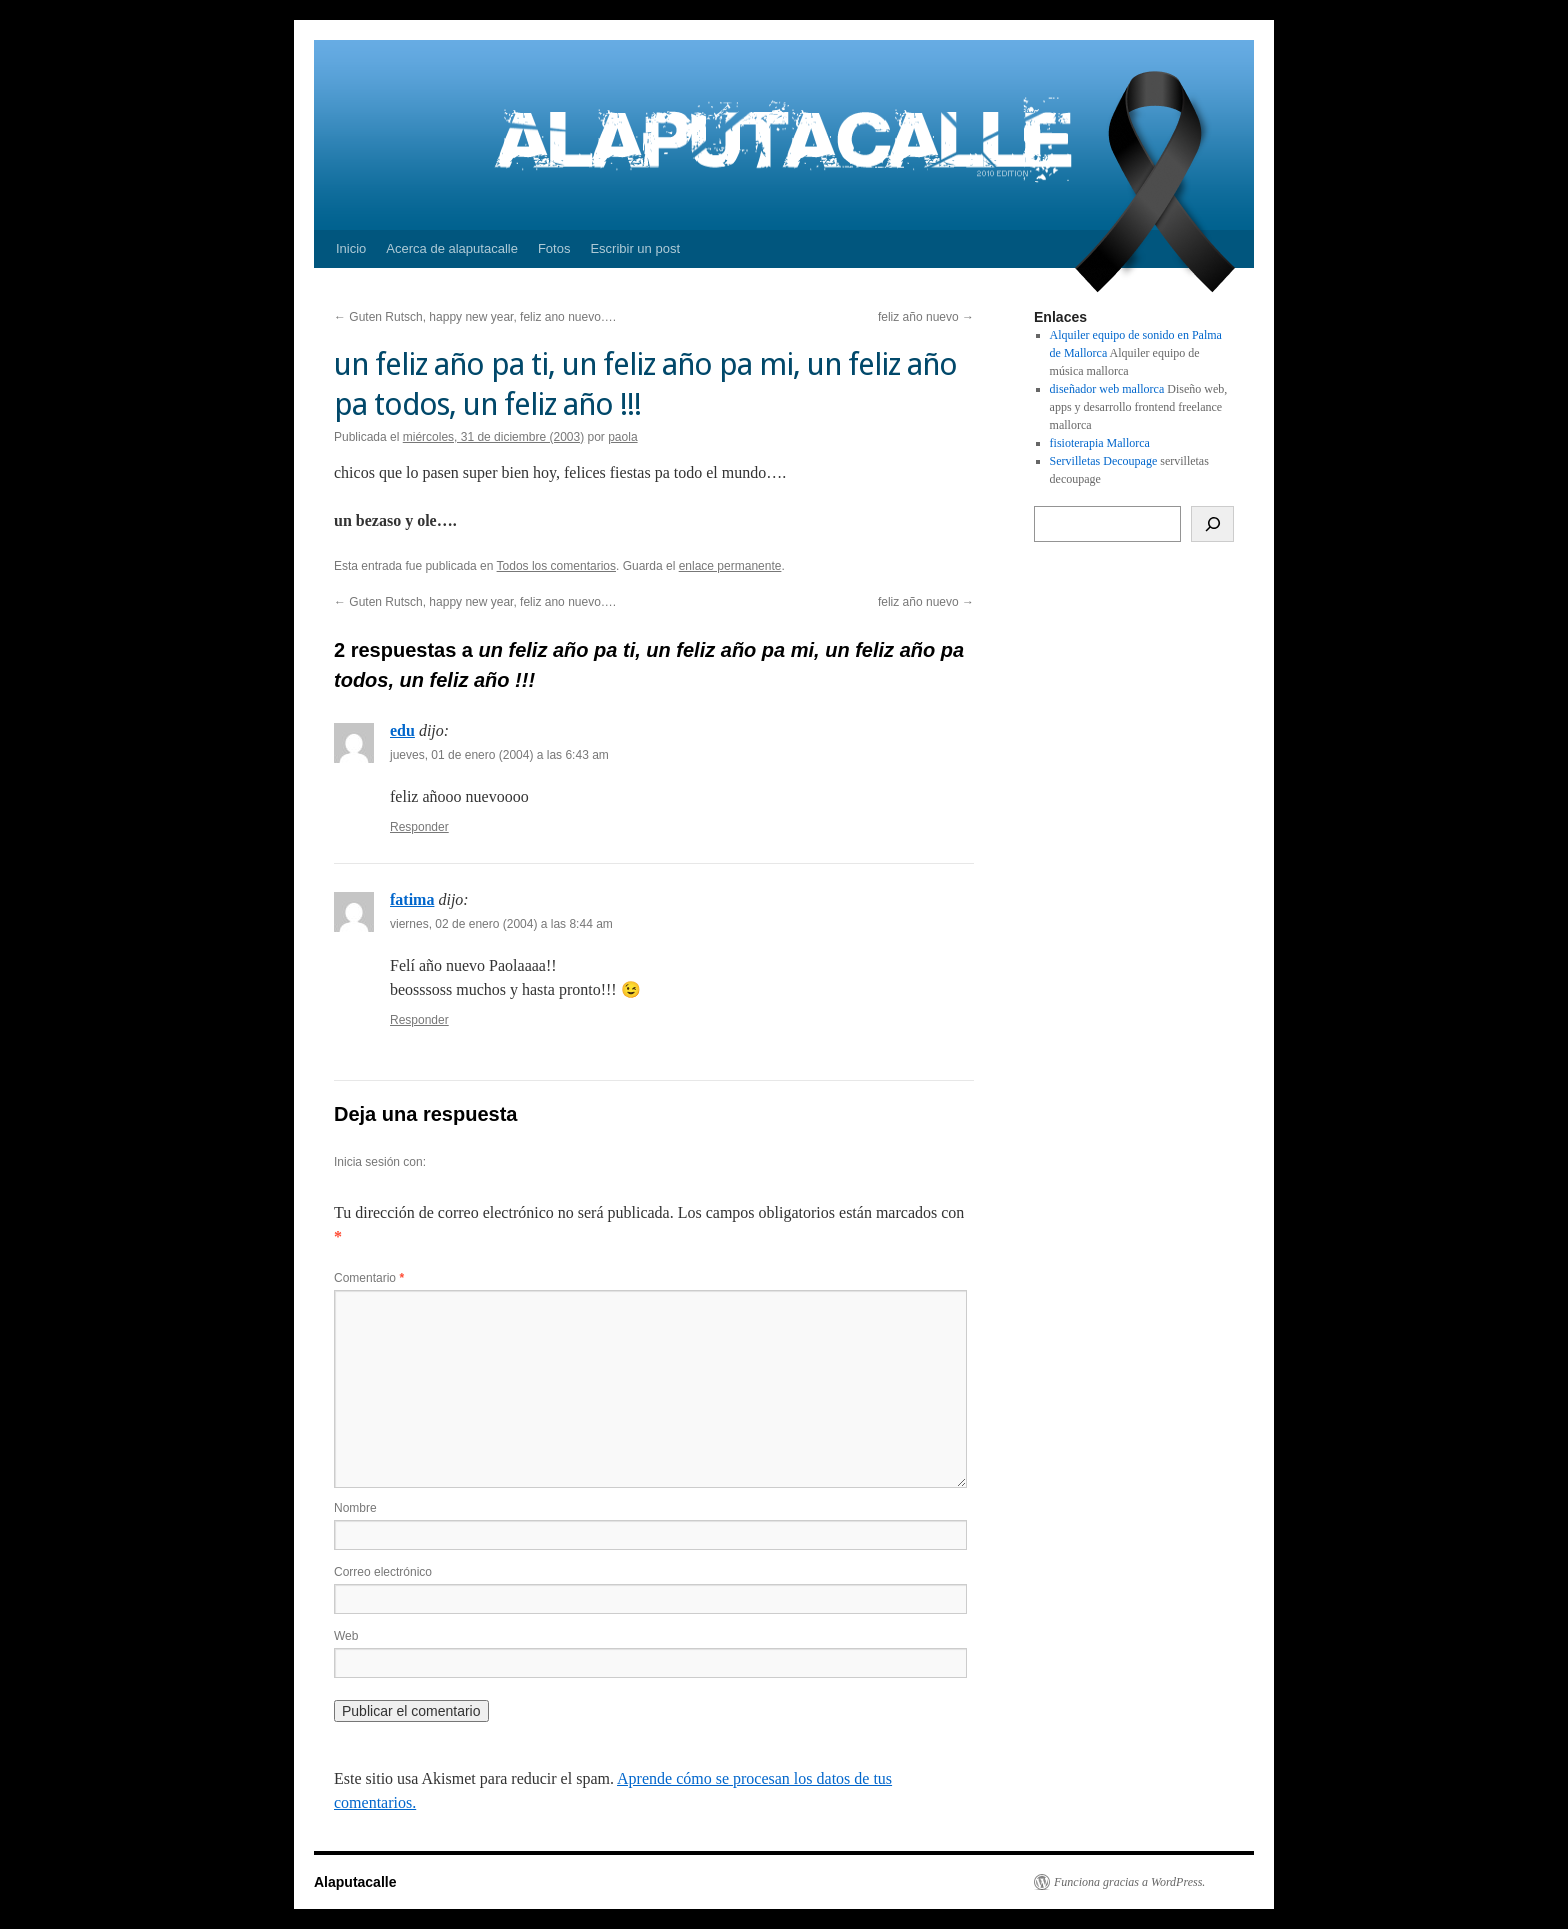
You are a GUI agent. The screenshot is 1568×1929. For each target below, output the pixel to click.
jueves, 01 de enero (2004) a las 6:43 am (499, 755)
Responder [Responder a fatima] (419, 1020)
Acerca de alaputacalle (452, 248)
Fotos (554, 248)
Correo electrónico (383, 1572)
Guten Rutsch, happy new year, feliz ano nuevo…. (475, 317)
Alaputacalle (355, 1882)
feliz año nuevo (926, 317)
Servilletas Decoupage (1104, 461)
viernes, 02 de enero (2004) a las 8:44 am (501, 924)
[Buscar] (1212, 524)
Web (346, 1636)
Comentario (369, 1278)
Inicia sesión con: (380, 1162)
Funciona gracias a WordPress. (1129, 1882)
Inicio (351, 248)
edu (402, 730)
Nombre (355, 1508)
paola (622, 437)
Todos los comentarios (556, 566)
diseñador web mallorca (1107, 389)
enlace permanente (730, 566)
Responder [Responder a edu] (419, 827)
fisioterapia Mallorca (1100, 443)
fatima (412, 899)
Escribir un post (635, 248)
